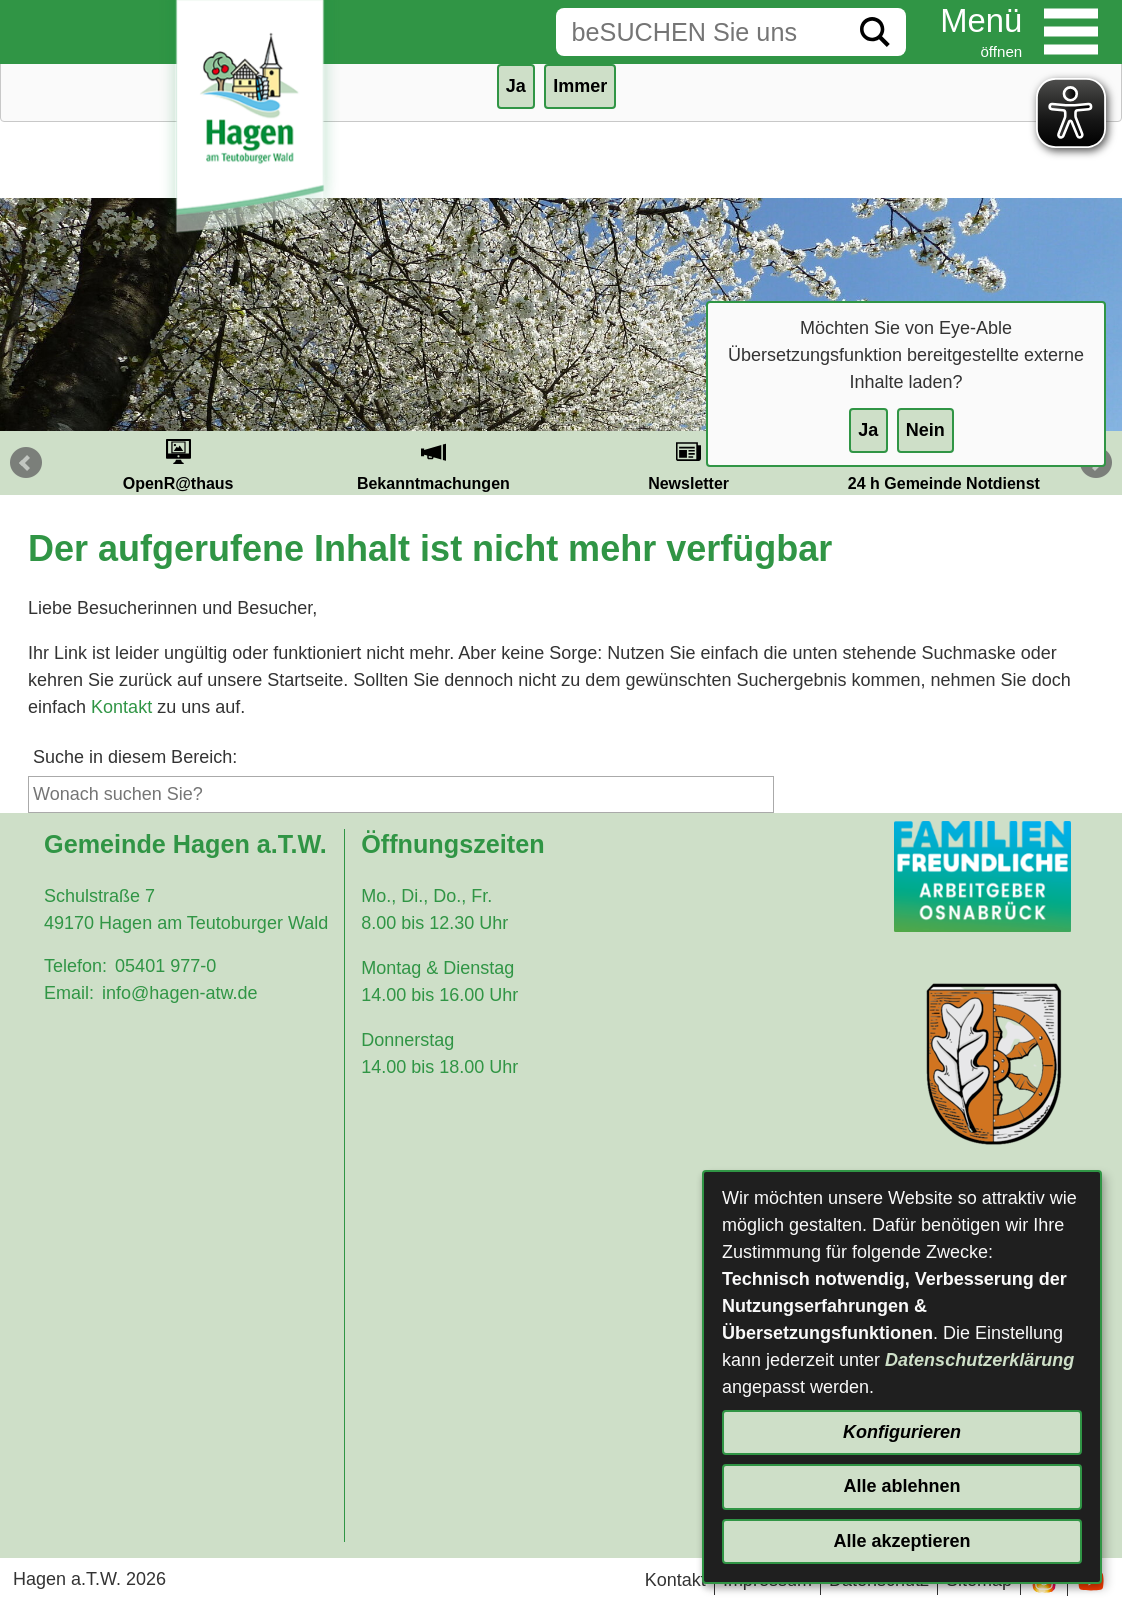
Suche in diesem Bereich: (135, 757)
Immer (580, 86)
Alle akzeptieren (901, 1541)
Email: (69, 993)
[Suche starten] (875, 32)
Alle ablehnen (901, 1486)
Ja (868, 430)
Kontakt (121, 707)
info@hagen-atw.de (179, 993)
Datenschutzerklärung (979, 1360)
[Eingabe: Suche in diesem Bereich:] (700, 32)
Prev (26, 463)
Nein (925, 430)
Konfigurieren (902, 1432)
